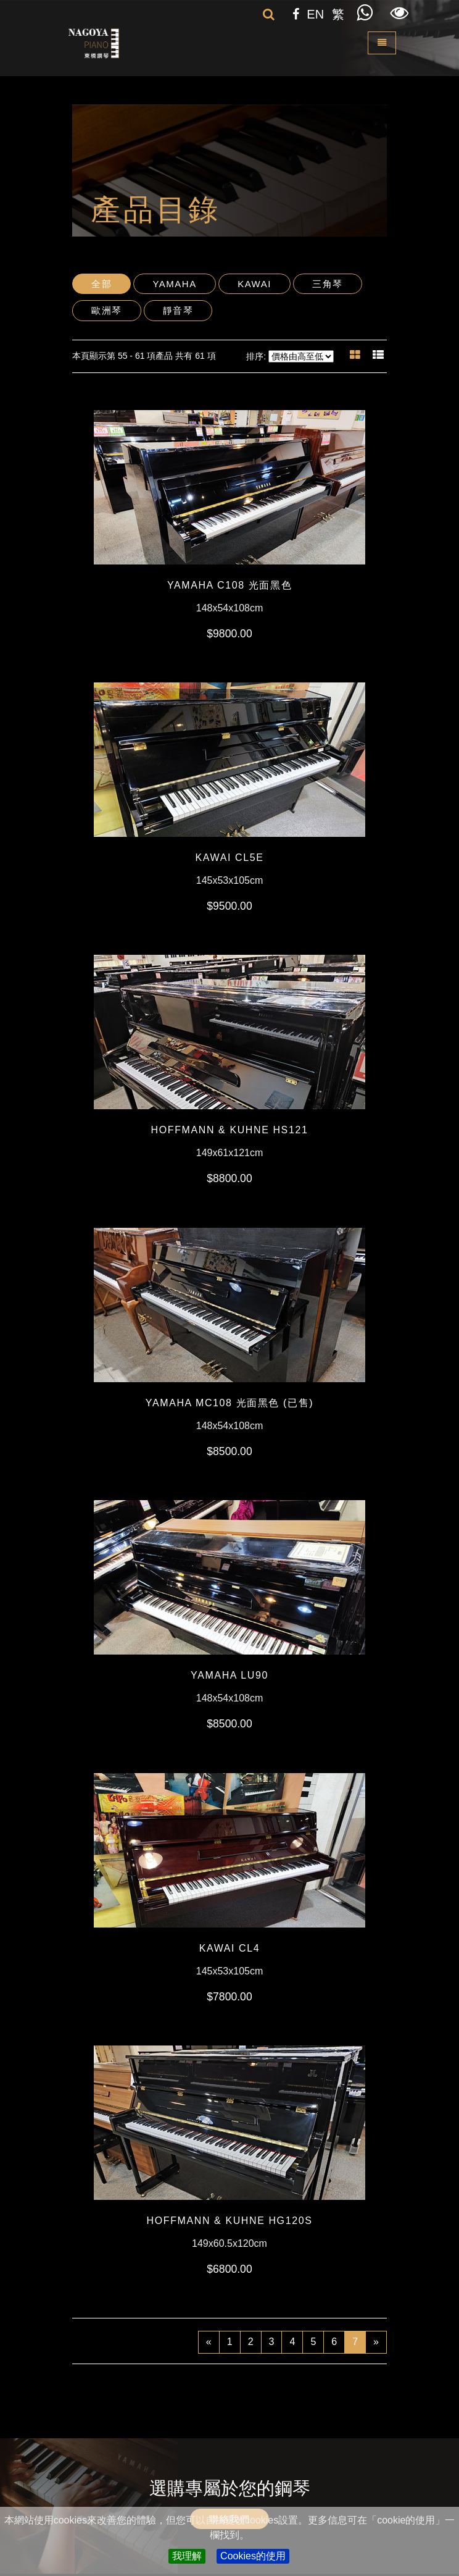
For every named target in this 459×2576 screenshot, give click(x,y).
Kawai (254, 284)
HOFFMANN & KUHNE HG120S (230, 2220)
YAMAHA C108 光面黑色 (229, 585)
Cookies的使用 (253, 2556)
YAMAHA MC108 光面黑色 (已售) (229, 1403)
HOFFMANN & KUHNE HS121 (229, 1130)
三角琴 (327, 284)
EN (315, 14)
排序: (256, 356)
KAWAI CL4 (229, 1948)
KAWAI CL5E (230, 857)
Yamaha (174, 284)
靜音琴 (178, 310)
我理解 (187, 2556)
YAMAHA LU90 (229, 1675)
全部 (101, 284)
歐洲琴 (106, 310)
